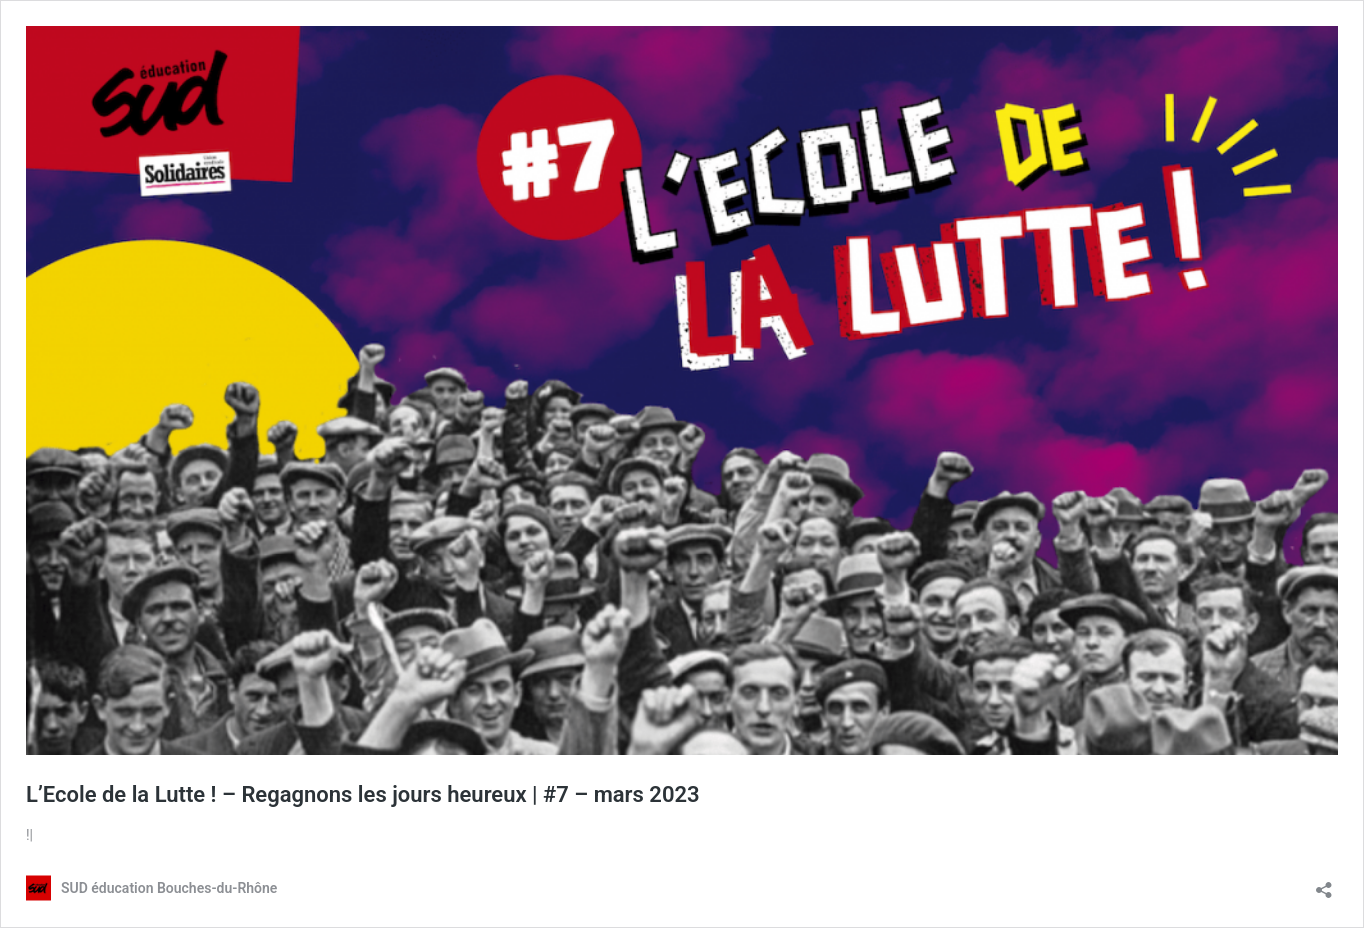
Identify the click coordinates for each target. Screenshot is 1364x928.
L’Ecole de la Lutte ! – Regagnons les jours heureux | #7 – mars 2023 (363, 794)
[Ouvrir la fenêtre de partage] (1324, 883)
